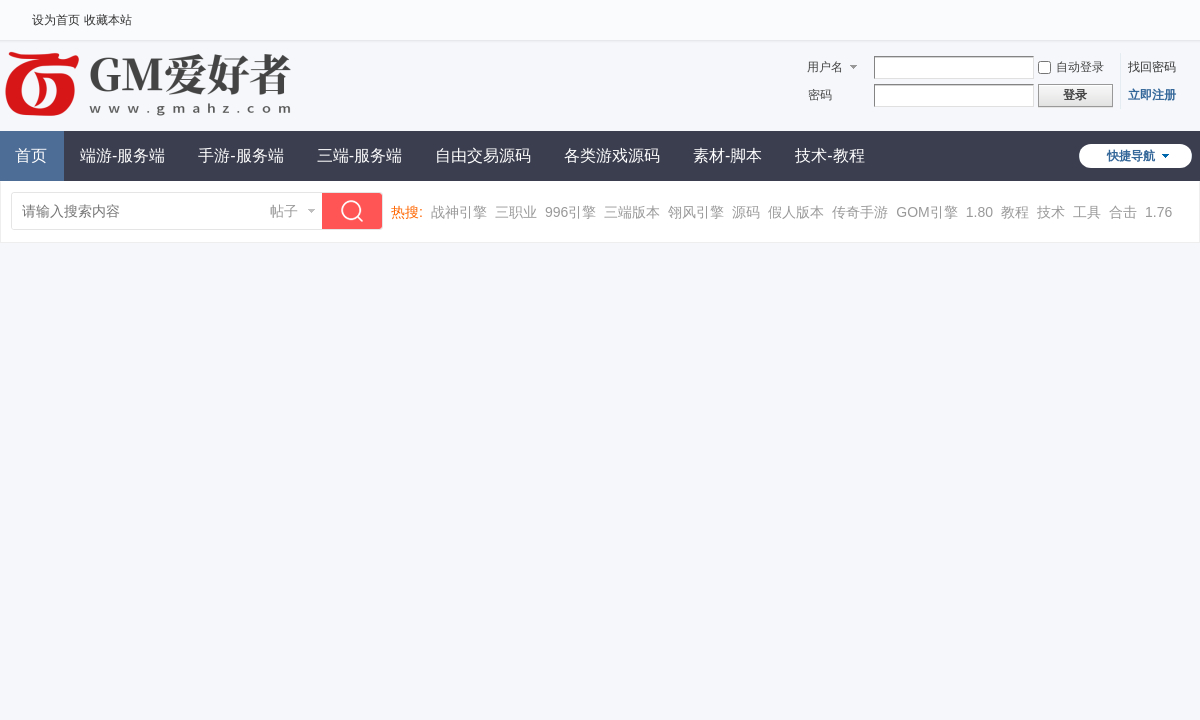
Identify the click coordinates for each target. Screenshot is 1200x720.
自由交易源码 (483, 155)
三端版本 (632, 212)
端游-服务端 (122, 155)
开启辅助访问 (1165, 14)
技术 (1051, 212)
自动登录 (1071, 67)
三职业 (516, 212)
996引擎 (570, 212)
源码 (746, 212)
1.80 (979, 212)
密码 (820, 95)
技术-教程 (829, 155)
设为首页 (56, 20)
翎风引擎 (696, 212)
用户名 (825, 67)
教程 (1015, 212)
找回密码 (1152, 67)
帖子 (284, 211)
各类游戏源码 (612, 155)
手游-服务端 (240, 155)
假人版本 (796, 212)
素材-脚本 (727, 155)
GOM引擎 (926, 212)
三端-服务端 (359, 155)
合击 (1123, 212)
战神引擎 (459, 212)
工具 (1087, 212)
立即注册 (1152, 95)
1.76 (1158, 212)
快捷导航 (1131, 156)
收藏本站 (108, 20)
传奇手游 (860, 212)
